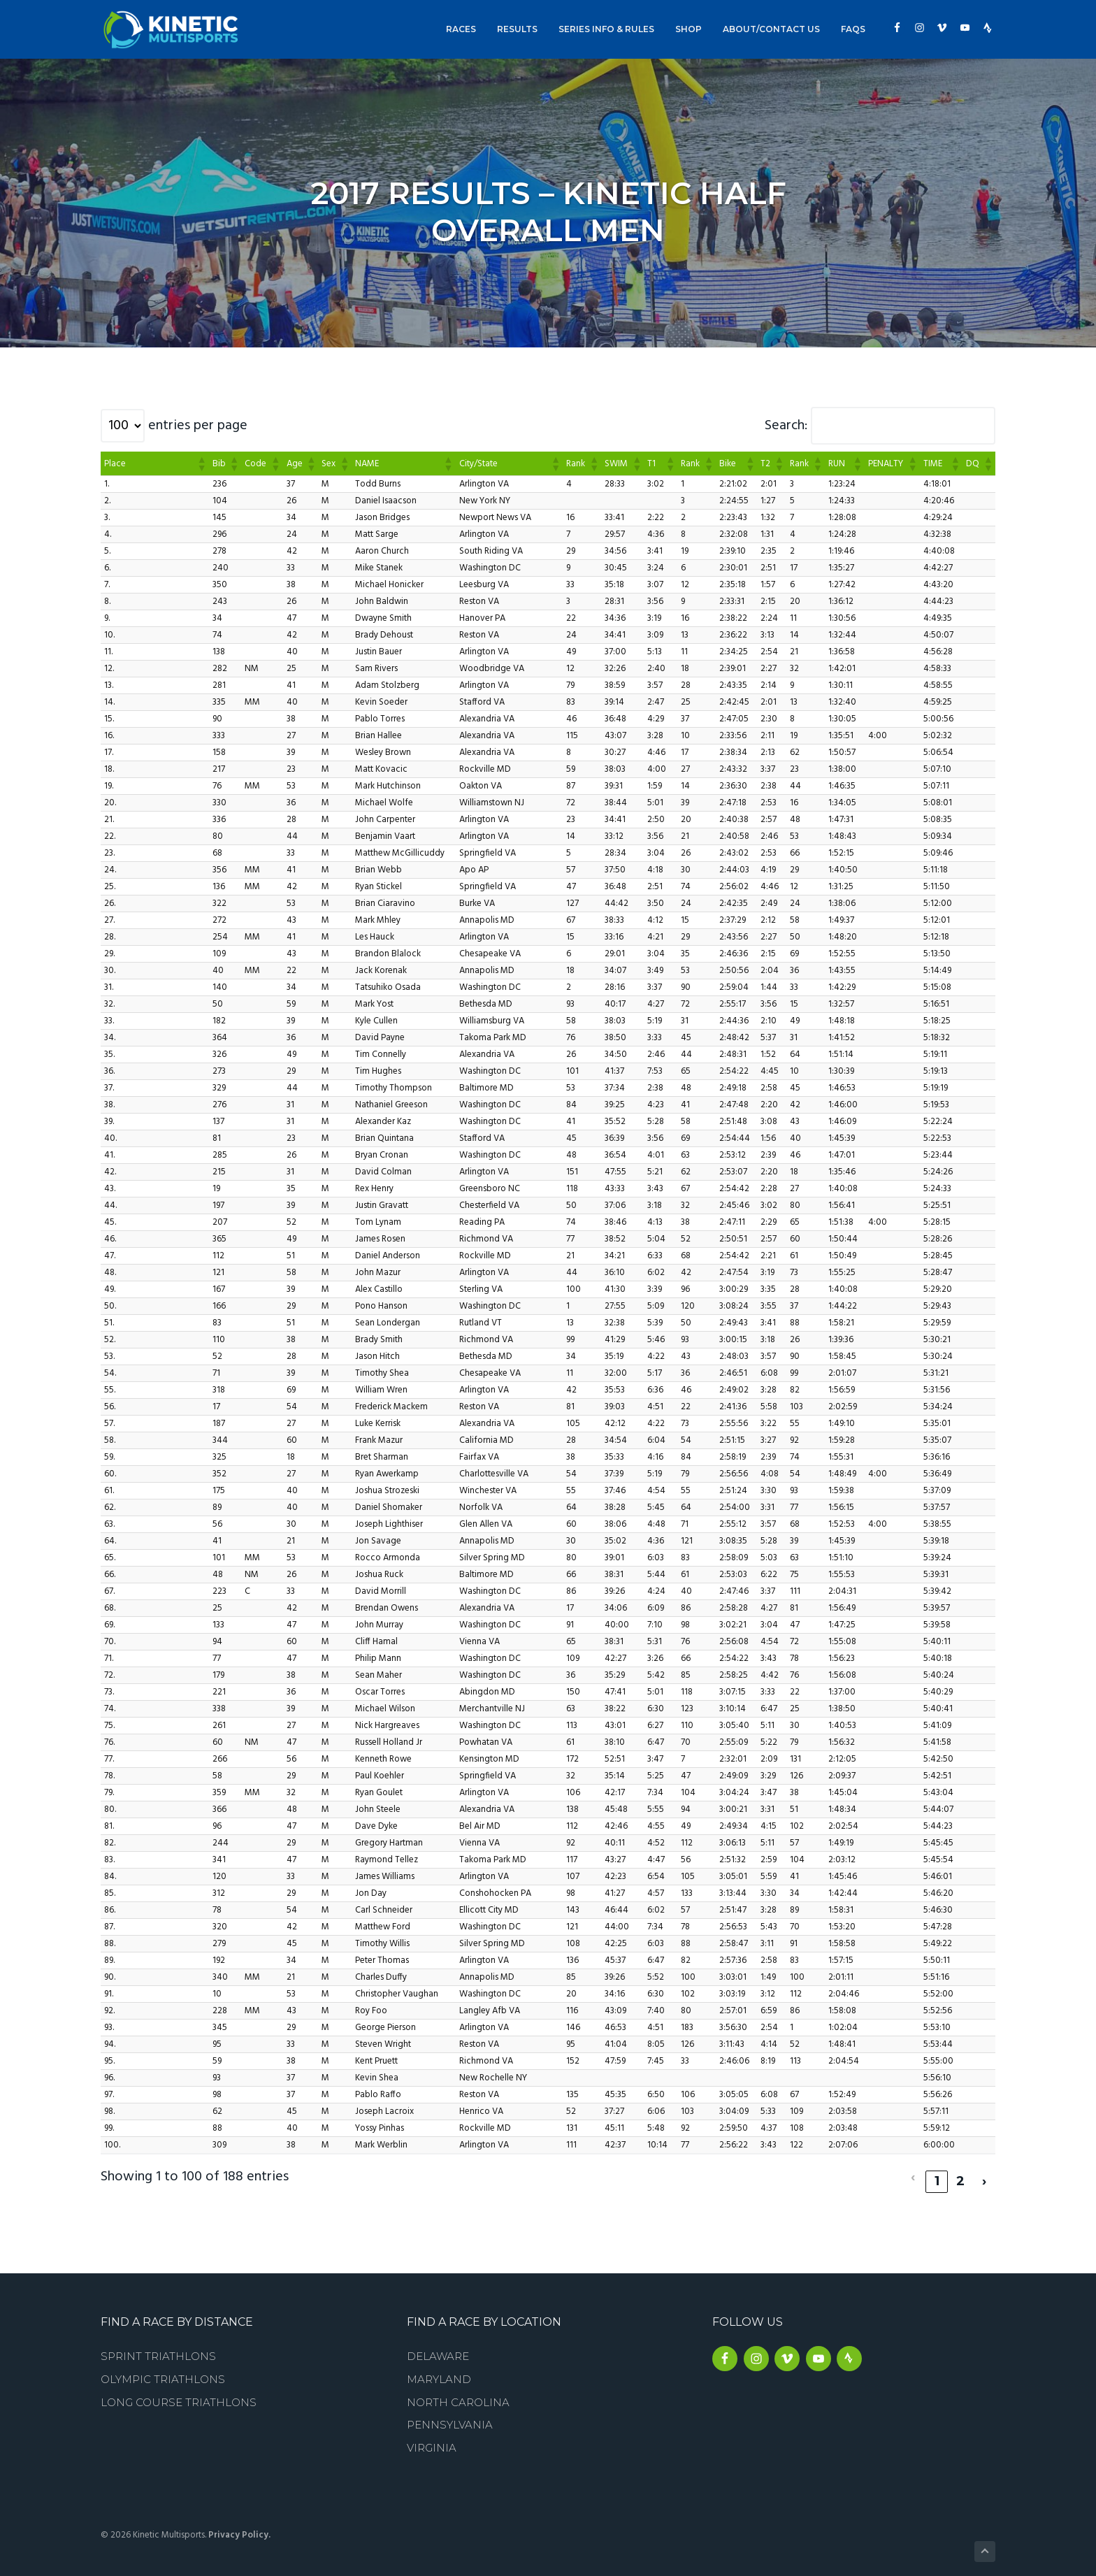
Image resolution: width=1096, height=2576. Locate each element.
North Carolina (458, 2394)
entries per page (197, 425)
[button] (201, 463)
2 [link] (960, 2172)
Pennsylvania (450, 2416)
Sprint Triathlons (158, 2347)
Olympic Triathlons (163, 2370)
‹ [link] (913, 2172)
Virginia (431, 2439)
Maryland (439, 2370)
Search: (786, 425)
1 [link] (937, 2172)
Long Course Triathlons (179, 2394)
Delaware (438, 2347)
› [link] (984, 2172)
